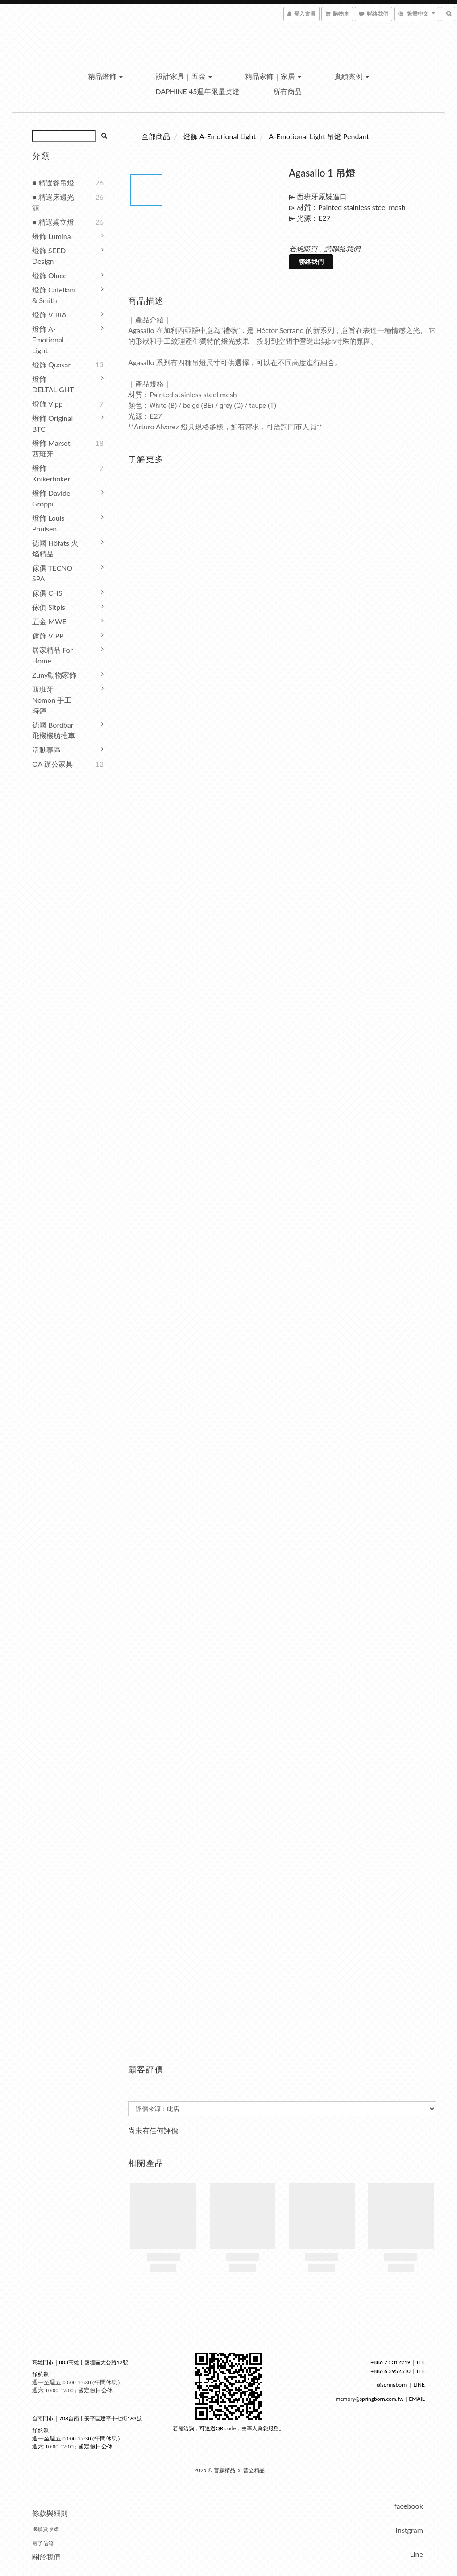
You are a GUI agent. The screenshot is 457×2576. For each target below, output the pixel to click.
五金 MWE (49, 621)
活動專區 (46, 749)
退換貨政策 (45, 2529)
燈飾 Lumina (51, 236)
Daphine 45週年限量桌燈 (197, 91)
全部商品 (155, 136)
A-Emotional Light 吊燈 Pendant (319, 136)
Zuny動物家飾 (54, 675)
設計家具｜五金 (184, 76)
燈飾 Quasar (51, 364)
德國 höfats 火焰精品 (55, 548)
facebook (408, 2506)
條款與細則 (50, 2513)
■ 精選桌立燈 (53, 222)
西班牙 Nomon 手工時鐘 (51, 700)
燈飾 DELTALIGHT (53, 384)
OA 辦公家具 (52, 764)
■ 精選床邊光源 (53, 202)
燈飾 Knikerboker (51, 473)
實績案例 (351, 76)
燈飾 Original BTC (52, 423)
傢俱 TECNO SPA (52, 573)
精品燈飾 (105, 76)
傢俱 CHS (47, 592)
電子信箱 (43, 2543)
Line (416, 2554)
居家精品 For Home (52, 655)
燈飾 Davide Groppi (51, 498)
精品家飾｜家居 (273, 76)
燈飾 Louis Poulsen (48, 523)
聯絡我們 (311, 261)
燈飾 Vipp (47, 403)
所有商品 (287, 91)
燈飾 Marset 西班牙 (51, 448)
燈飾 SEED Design (49, 255)
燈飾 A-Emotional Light (48, 339)
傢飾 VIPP (48, 635)
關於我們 (46, 2556)
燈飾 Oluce (49, 275)
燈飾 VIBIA (49, 314)
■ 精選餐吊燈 (53, 182)
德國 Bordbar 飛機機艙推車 (53, 730)
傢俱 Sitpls (48, 607)
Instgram (409, 2530)
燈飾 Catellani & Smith (53, 295)
